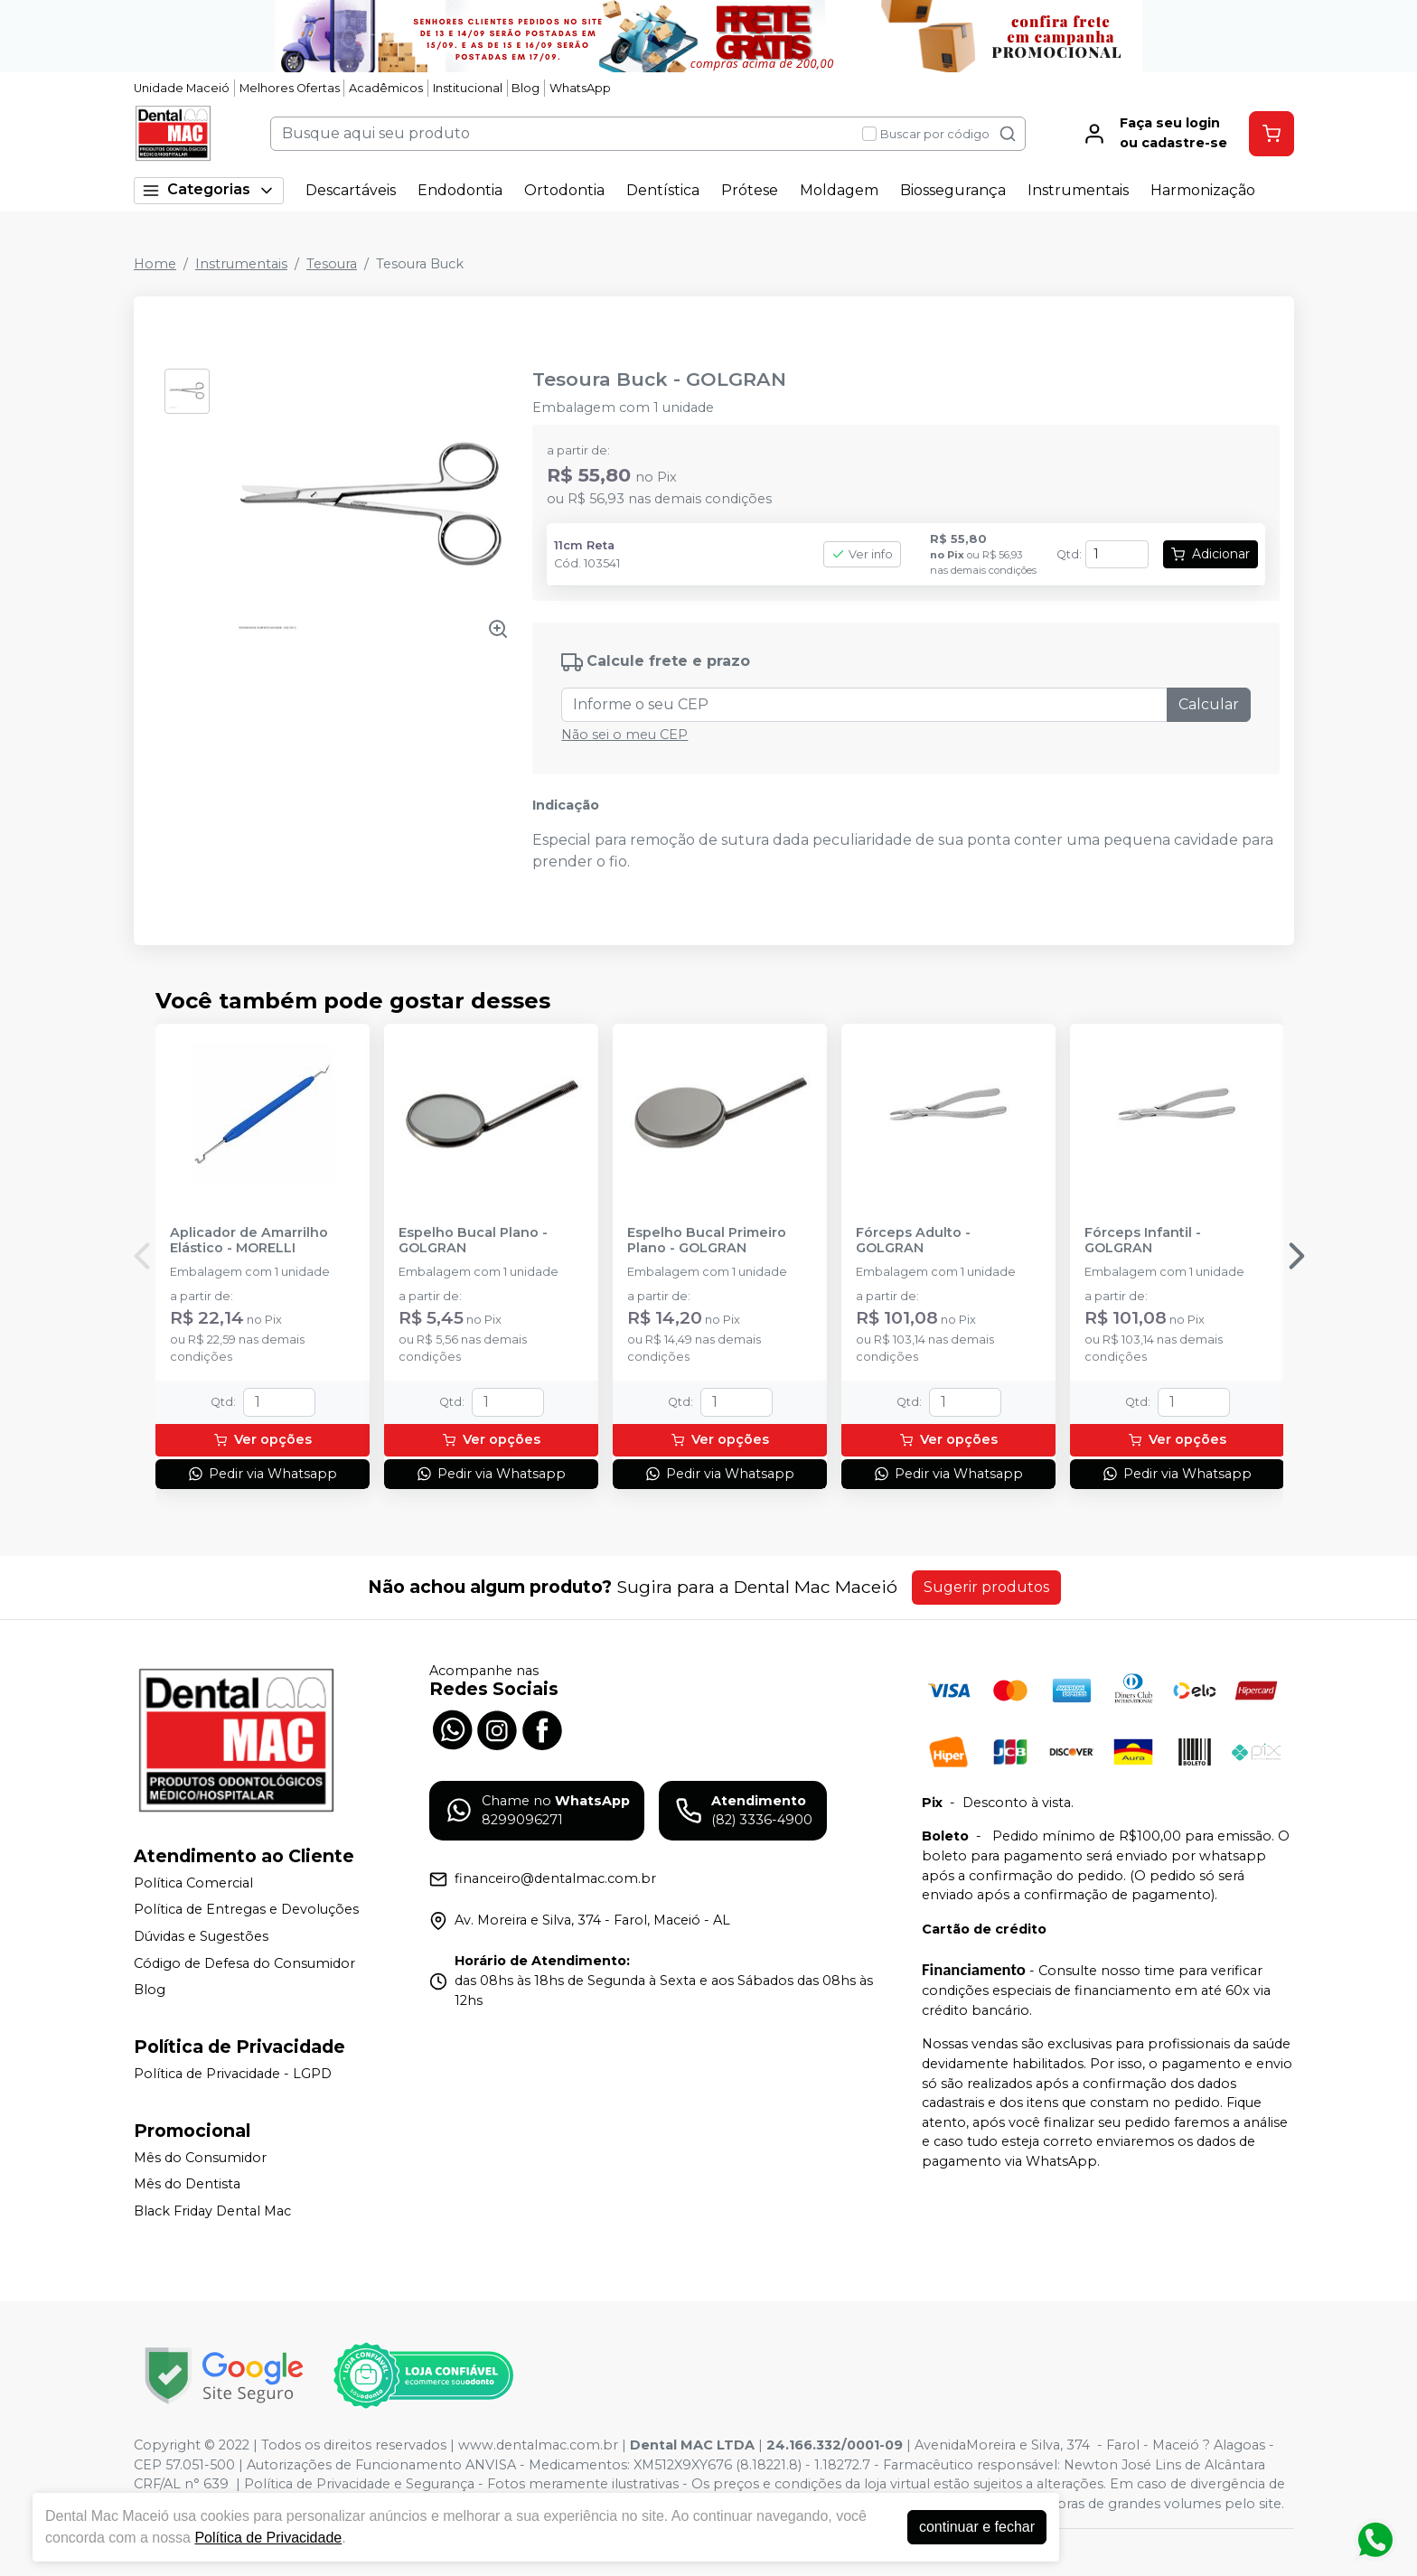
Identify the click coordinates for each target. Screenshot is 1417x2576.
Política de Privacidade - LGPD (233, 2073)
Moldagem (839, 190)
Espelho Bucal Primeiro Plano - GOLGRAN (706, 1240)
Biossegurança (953, 190)
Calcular (1208, 704)
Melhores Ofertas (289, 88)
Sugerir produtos (986, 1587)
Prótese (749, 190)
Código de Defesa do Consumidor (244, 1963)
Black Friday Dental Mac (212, 2211)
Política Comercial (193, 1883)
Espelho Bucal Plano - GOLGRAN (473, 1240)
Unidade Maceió (182, 88)
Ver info (862, 554)
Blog (525, 88)
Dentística (662, 190)
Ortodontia (564, 190)
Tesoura (331, 264)
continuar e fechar (977, 2526)
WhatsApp (580, 88)
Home (155, 264)
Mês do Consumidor (200, 2158)
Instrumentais (1078, 190)
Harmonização (1202, 190)
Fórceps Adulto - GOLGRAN (913, 1240)
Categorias (209, 190)
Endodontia (460, 190)
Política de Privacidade (268, 2537)
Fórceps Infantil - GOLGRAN (1142, 1240)
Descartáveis (350, 190)
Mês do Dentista (187, 2184)
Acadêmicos (386, 88)
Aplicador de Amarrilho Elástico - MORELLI (249, 1240)
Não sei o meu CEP (624, 734)
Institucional (467, 88)
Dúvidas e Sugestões (201, 1936)
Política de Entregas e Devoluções (246, 1910)
